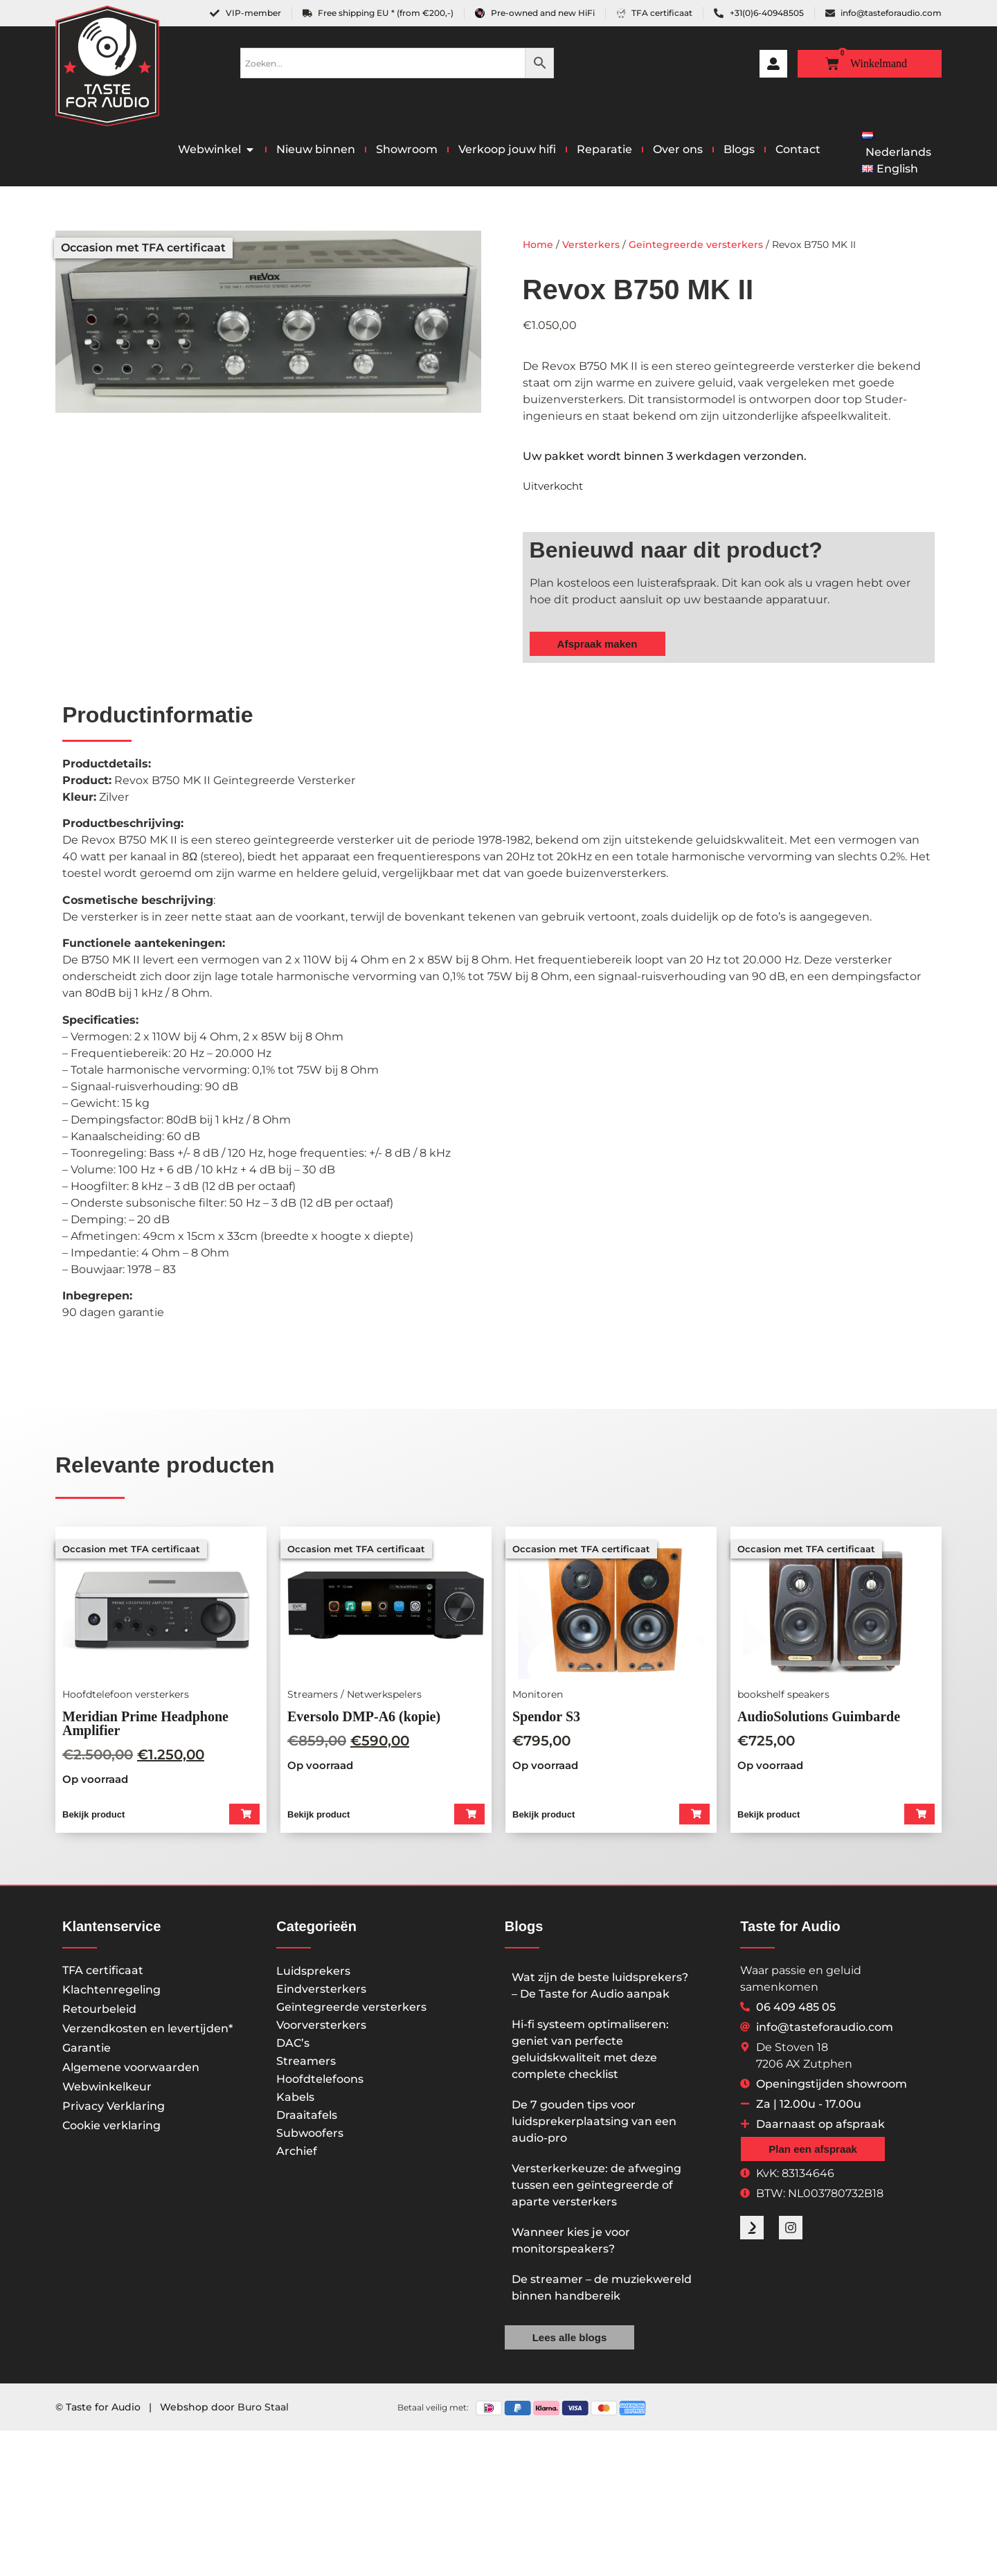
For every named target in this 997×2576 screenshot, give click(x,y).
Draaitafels (306, 2119)
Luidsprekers (313, 1975)
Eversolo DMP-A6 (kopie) (363, 1716)
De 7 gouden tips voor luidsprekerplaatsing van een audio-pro (594, 2125)
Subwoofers (309, 2137)
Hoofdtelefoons (319, 2083)
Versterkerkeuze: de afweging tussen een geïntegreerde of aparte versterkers (596, 2189)
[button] (243, 1816)
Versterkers (591, 244)
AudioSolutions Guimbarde (818, 1716)
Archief (296, 2155)
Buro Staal (263, 2410)
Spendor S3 (546, 1716)
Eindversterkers (321, 1993)
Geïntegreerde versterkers (696, 244)
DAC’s (292, 2047)
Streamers (306, 2065)
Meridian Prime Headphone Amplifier (145, 1723)
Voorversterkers (321, 2029)
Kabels (295, 2101)
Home (538, 244)
